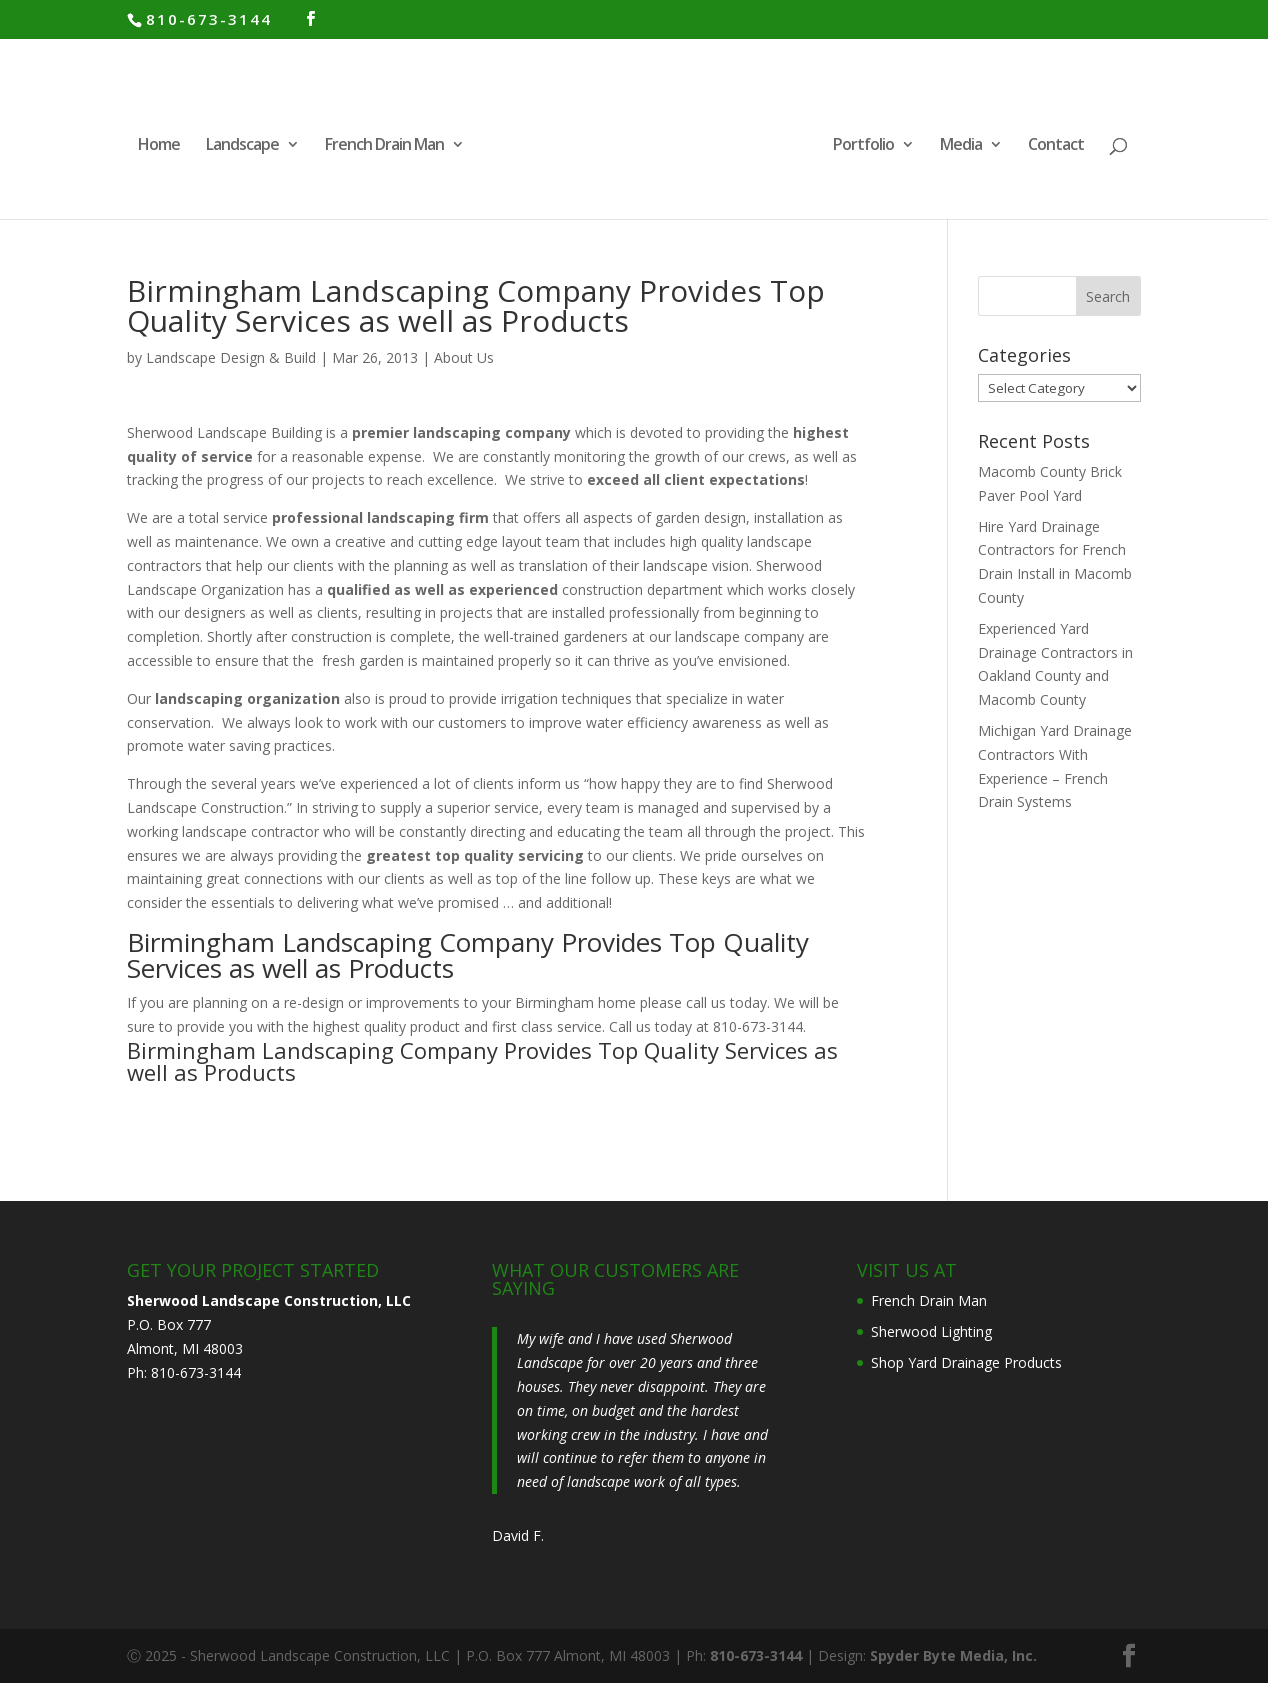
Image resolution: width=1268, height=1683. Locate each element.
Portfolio (863, 146)
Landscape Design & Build (231, 357)
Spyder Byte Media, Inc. (953, 1655)
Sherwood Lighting (931, 1331)
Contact (1056, 146)
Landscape (242, 146)
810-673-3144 (209, 19)
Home (159, 146)
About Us (464, 357)
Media (961, 146)
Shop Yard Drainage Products (966, 1362)
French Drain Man (384, 146)
